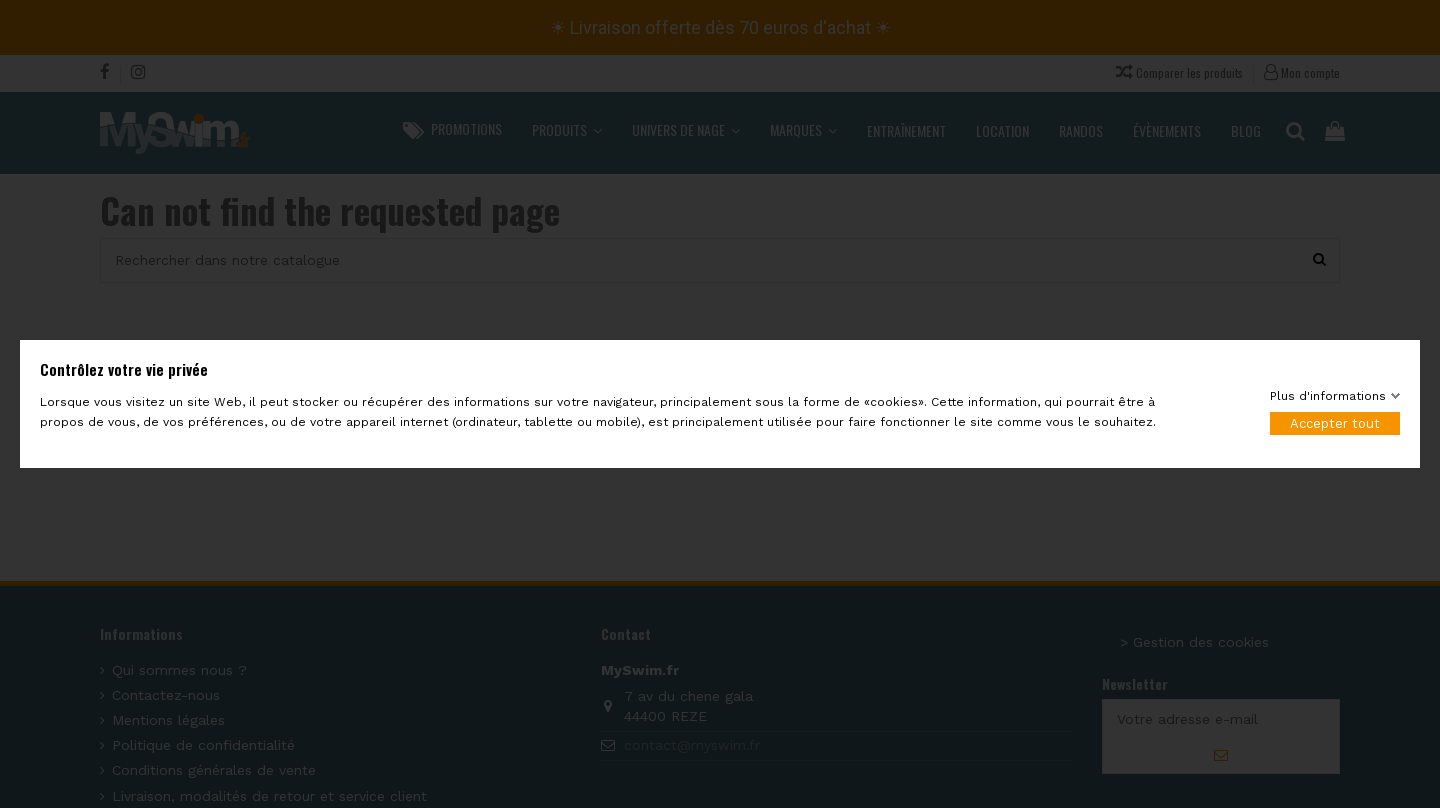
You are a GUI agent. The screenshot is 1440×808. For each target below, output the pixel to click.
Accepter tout (1335, 423)
